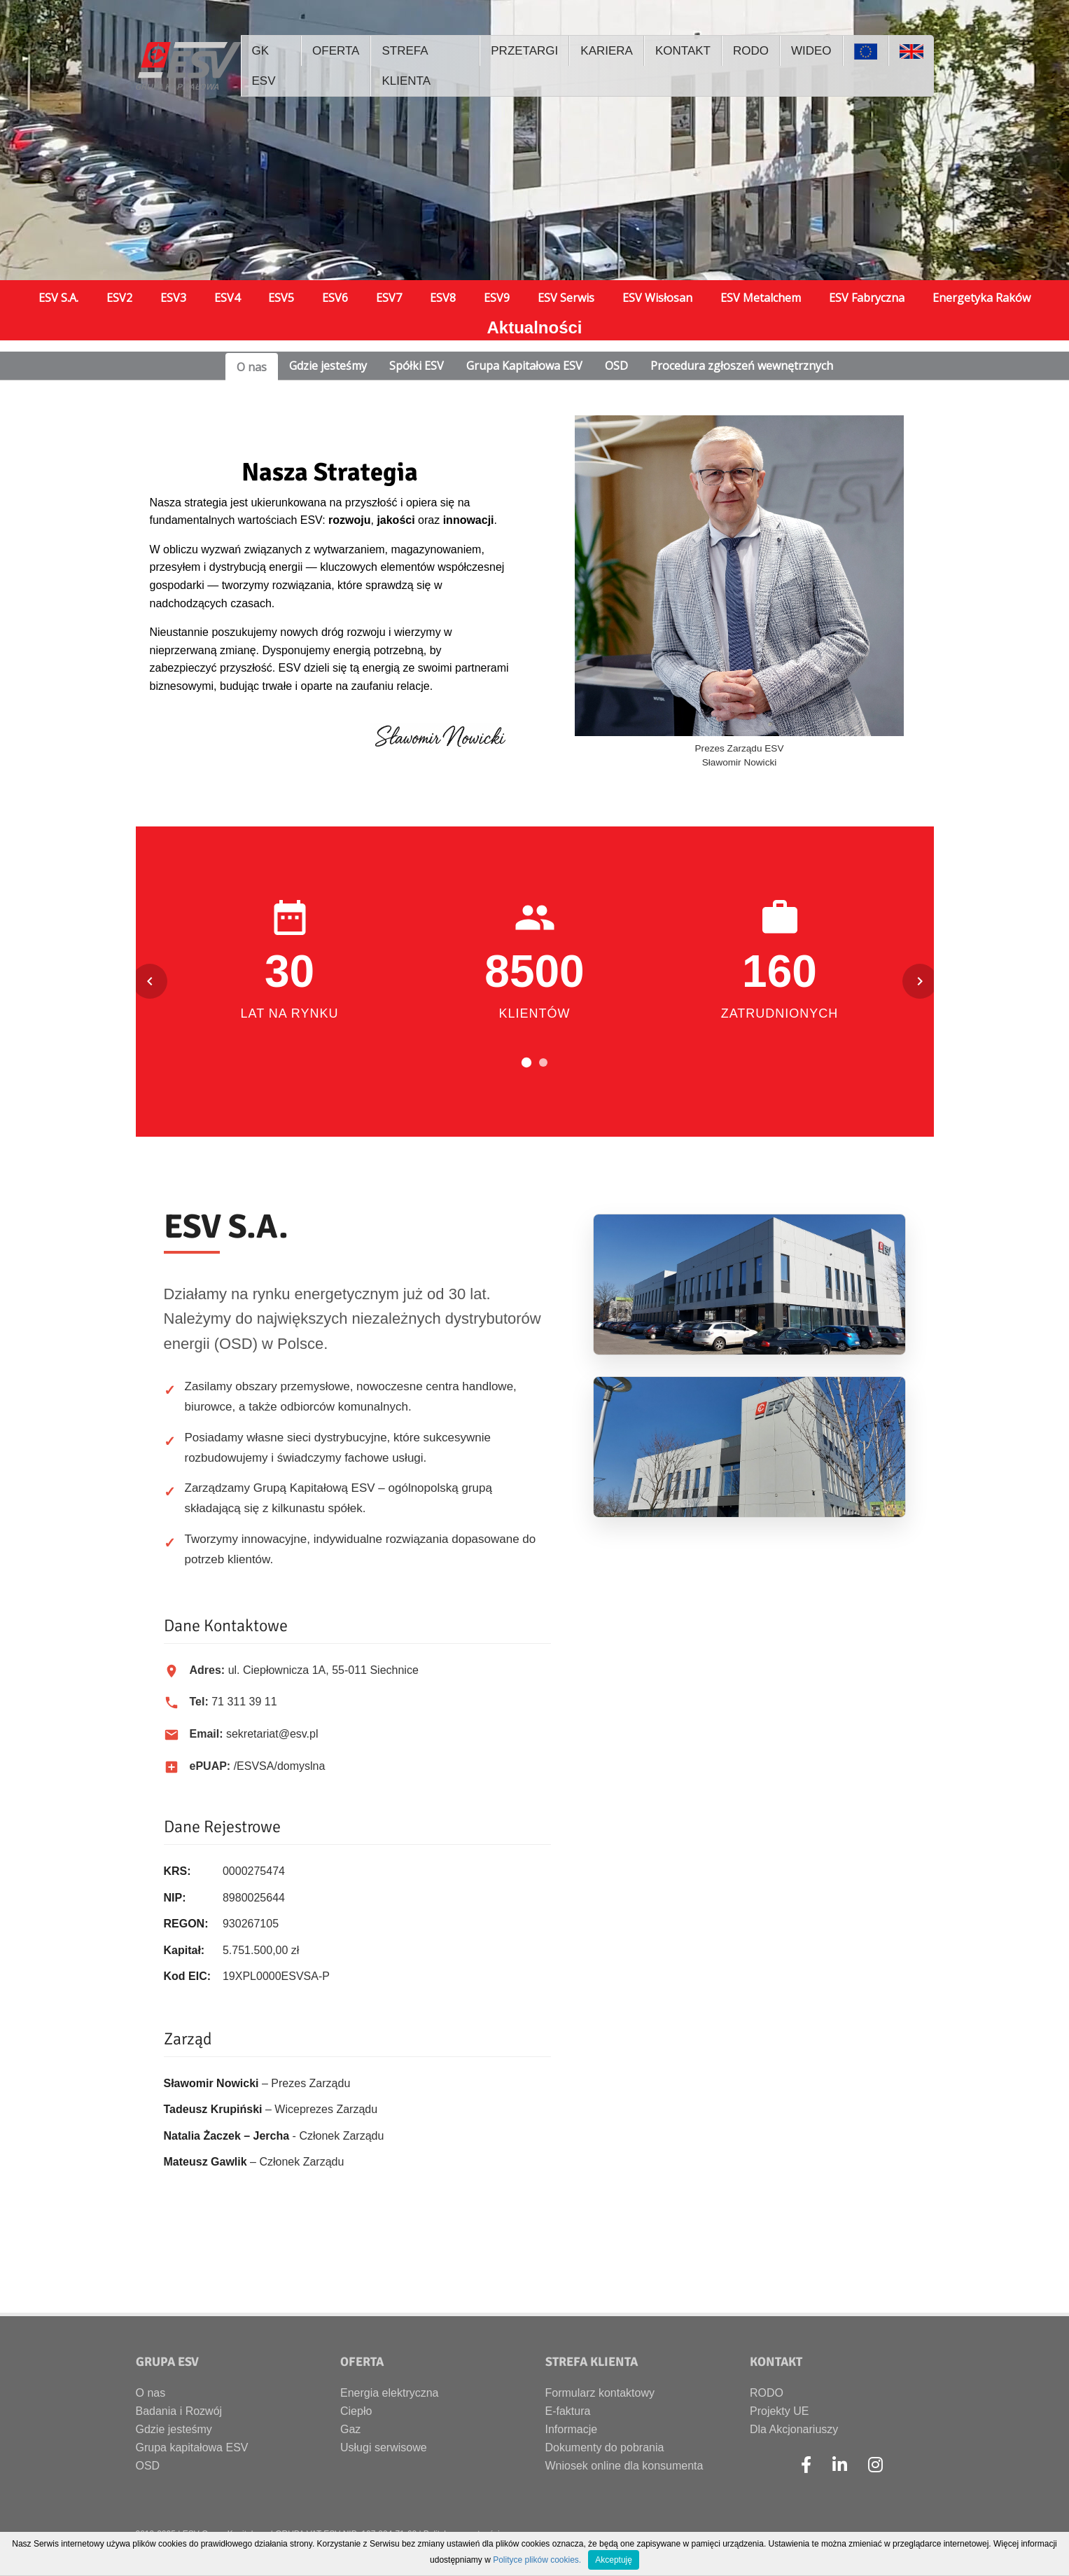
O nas (151, 2393)
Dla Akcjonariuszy (794, 2429)
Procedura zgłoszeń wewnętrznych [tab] (741, 365)
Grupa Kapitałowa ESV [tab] (524, 365)
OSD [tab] (616, 365)
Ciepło (356, 2411)
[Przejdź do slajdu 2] (543, 1062)
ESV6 (335, 297)
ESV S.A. (58, 297)
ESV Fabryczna (866, 297)
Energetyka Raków (981, 297)
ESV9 (497, 297)
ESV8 (443, 297)
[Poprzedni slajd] (149, 981)
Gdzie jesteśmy (174, 2429)
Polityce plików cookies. (537, 2560)
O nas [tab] (252, 367)
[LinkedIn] (839, 2465)
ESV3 (173, 297)
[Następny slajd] (919, 981)
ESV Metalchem (760, 297)
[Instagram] (875, 2465)
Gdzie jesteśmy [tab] (328, 365)
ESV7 (389, 297)
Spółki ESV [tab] (416, 365)
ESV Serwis (566, 297)
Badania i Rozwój (179, 2411)
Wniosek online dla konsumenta (624, 2466)
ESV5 (281, 297)
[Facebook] (806, 2465)
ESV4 (227, 297)
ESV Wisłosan (657, 297)
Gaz (350, 2429)
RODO (766, 2393)
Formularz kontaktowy (600, 2393)
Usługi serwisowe (383, 2447)
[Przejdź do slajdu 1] (526, 1062)
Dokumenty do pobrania (604, 2447)
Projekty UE (779, 2411)
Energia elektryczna (389, 2393)
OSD (148, 2466)
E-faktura (568, 2411)
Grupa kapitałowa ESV (192, 2447)
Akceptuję (613, 2560)
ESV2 (119, 297)
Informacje (571, 2429)
